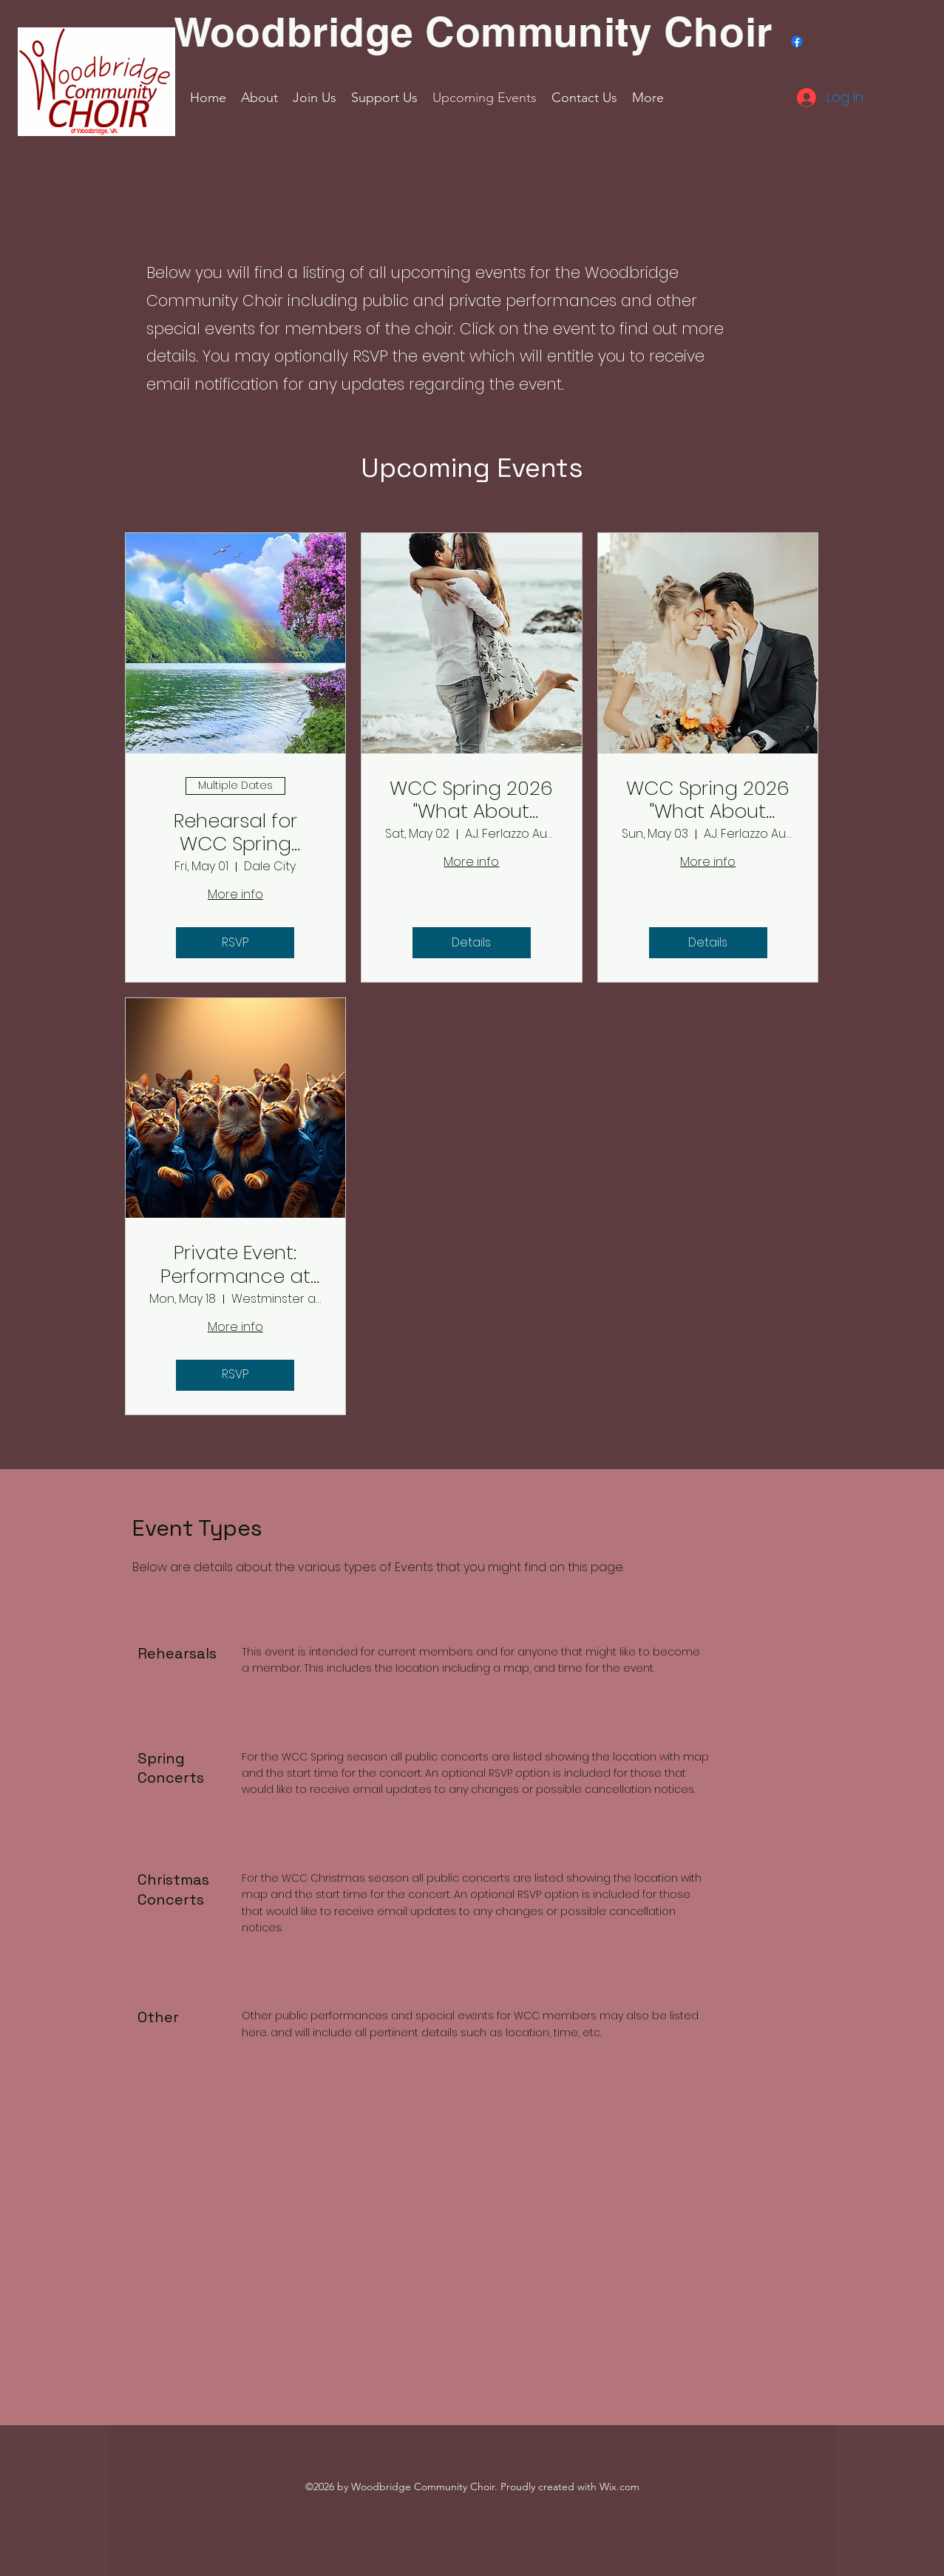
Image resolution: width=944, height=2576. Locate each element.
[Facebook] (797, 41)
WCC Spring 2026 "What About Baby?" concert (471, 800)
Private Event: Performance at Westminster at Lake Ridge (235, 1264)
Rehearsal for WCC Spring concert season (235, 832)
